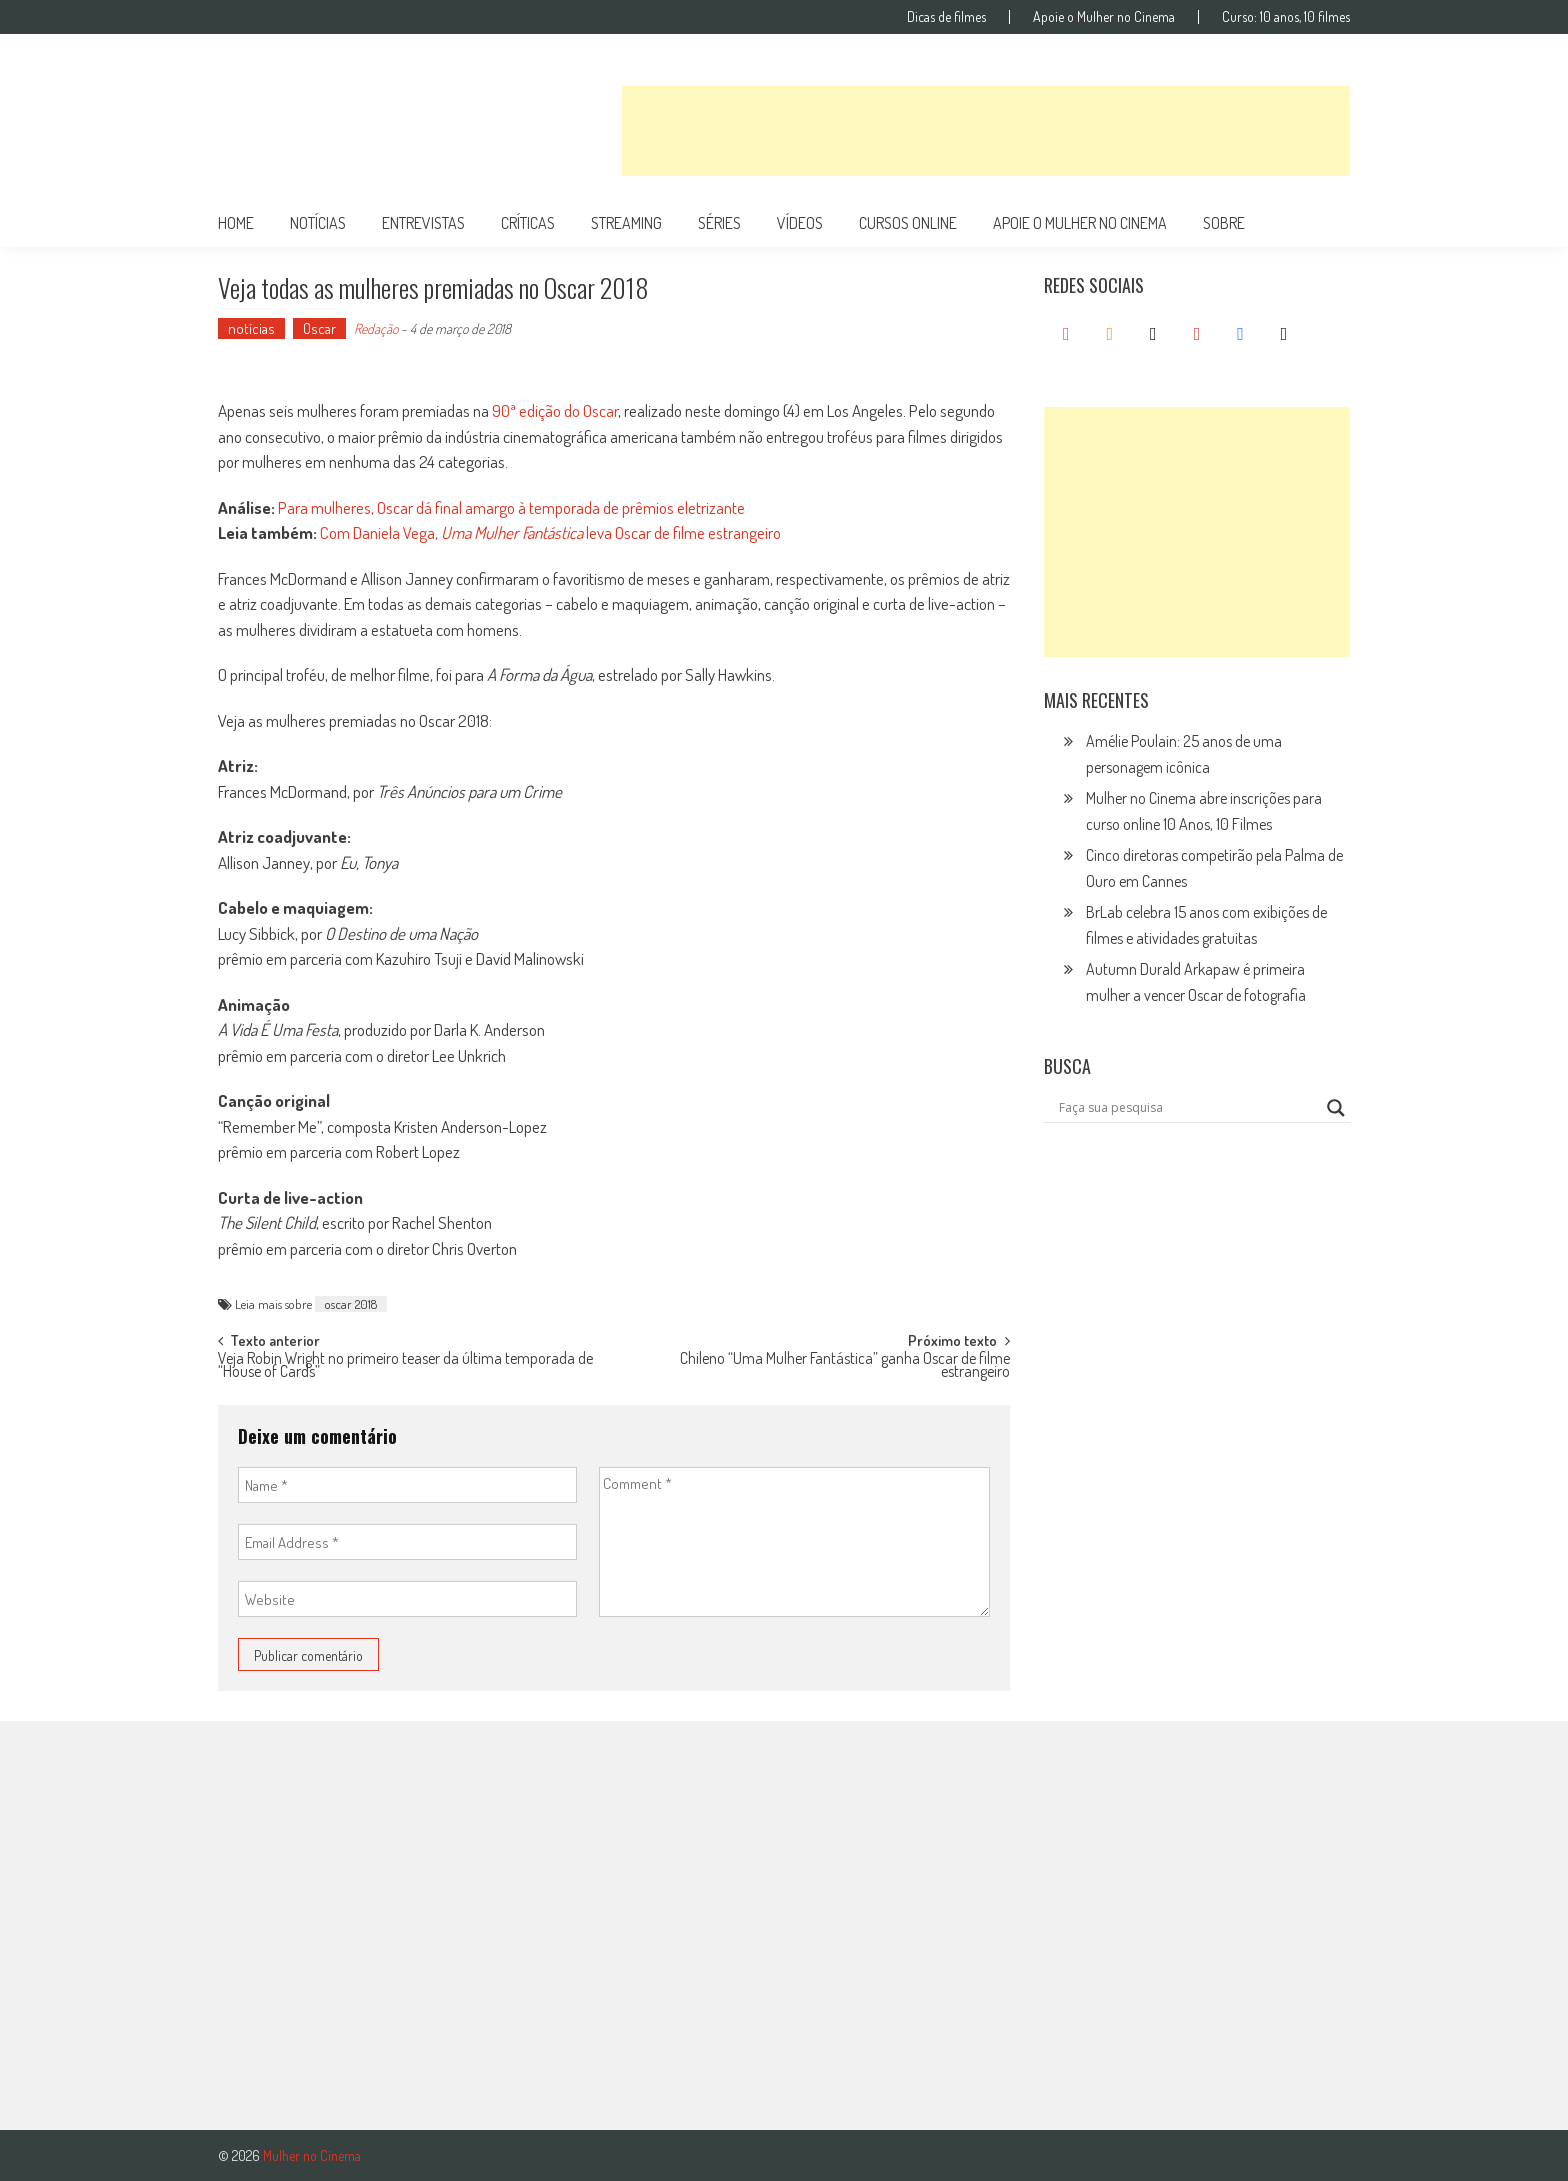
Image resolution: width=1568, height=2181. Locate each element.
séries (719, 223)
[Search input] (1188, 1108)
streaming (626, 223)
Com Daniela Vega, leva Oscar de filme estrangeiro (550, 532)
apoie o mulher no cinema (1080, 223)
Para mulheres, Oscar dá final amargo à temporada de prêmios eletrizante (511, 507)
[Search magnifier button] (1336, 1108)
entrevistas (423, 223)
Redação (376, 328)
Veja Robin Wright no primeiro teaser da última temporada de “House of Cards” (405, 1366)
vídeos (800, 223)
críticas (528, 223)
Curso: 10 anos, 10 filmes (1286, 17)
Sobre (1224, 223)
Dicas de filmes (946, 17)
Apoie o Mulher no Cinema (1104, 17)
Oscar (319, 328)
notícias (318, 223)
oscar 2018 (351, 1304)
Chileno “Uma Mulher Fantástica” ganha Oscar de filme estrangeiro (845, 1366)
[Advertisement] (986, 131)
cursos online (908, 223)
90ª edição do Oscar (555, 410)
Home (236, 223)
